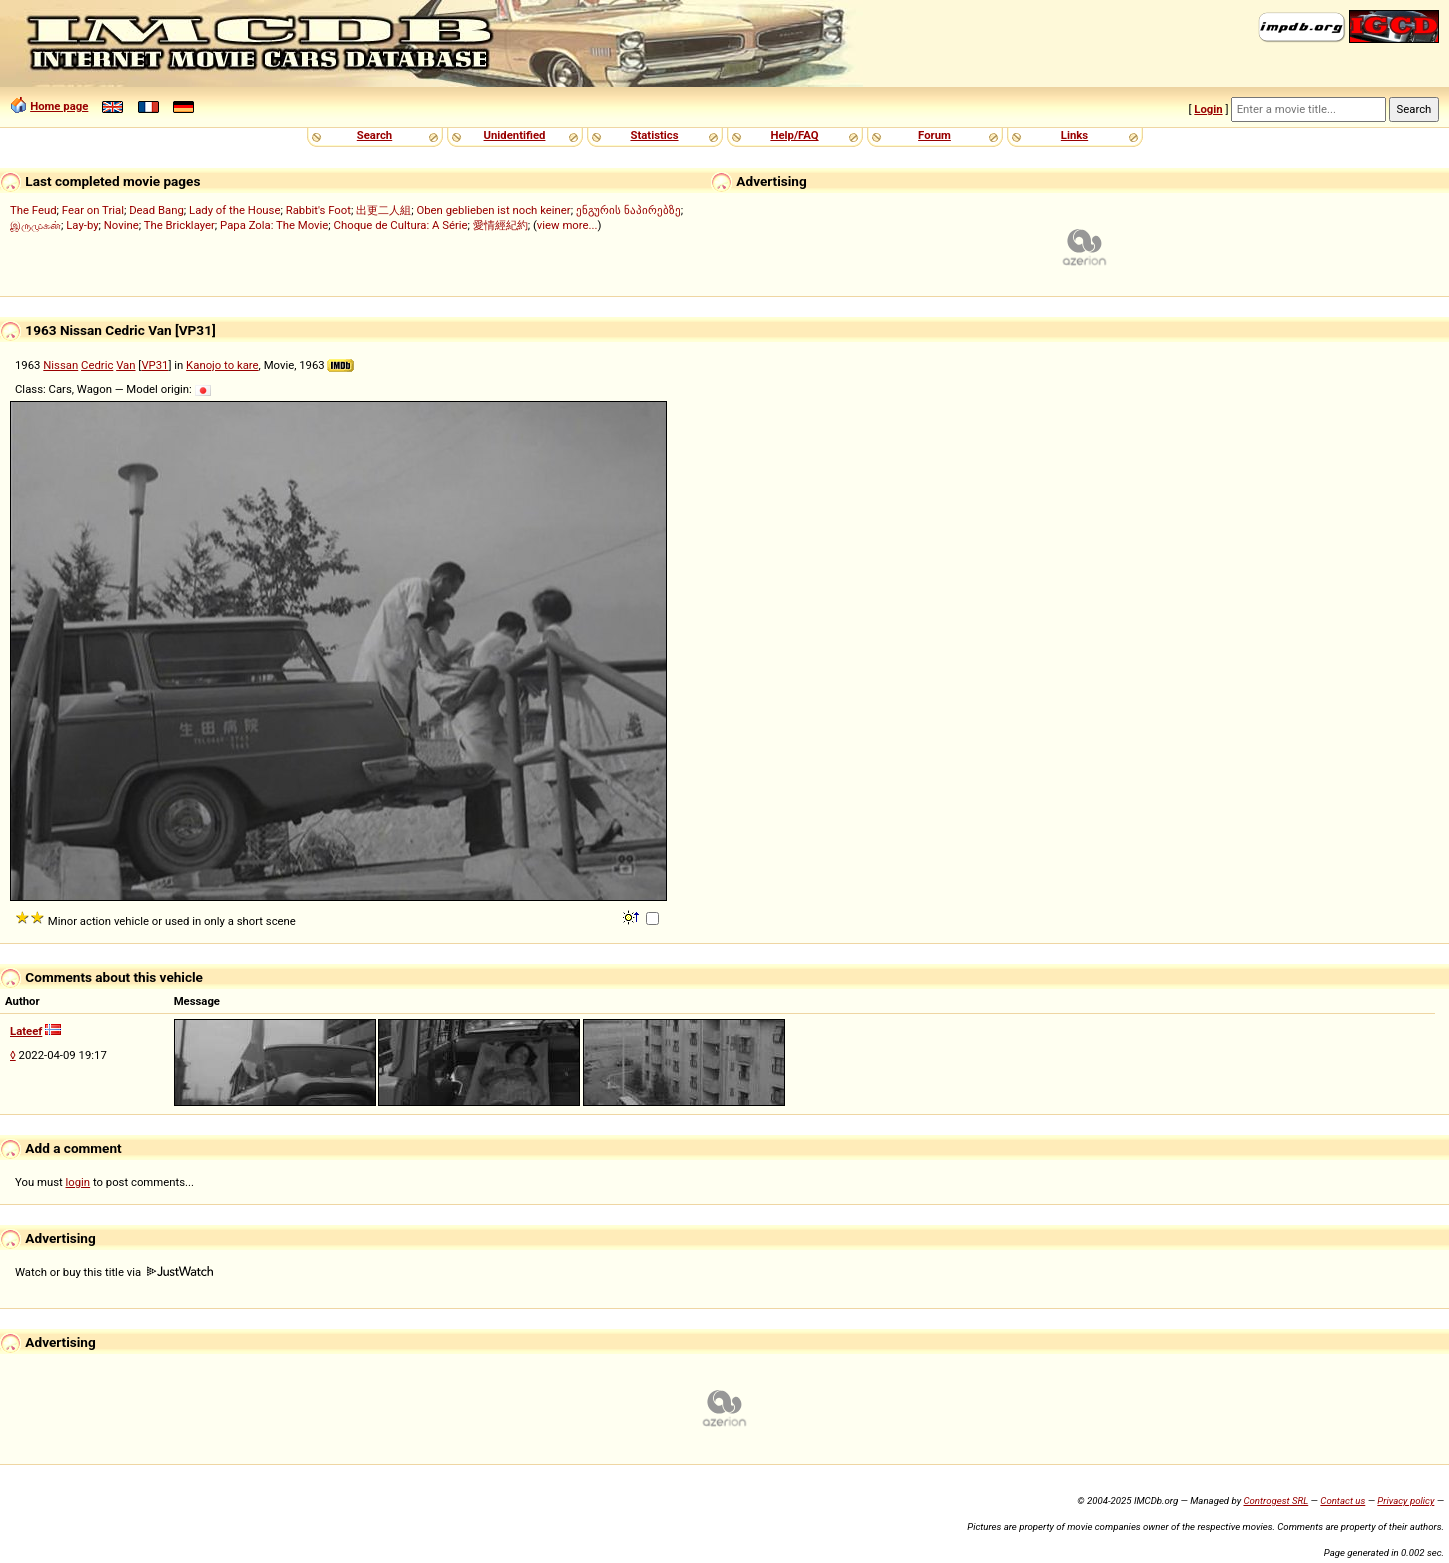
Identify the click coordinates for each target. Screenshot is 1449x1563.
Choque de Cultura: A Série (401, 225)
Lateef (26, 1031)
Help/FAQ (794, 135)
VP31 (154, 365)
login (78, 1182)
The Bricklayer (179, 225)
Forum (934, 135)
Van (125, 365)
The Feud (33, 210)
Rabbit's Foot (318, 210)
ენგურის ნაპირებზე (628, 210)
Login (1208, 109)
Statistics (654, 135)
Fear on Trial (93, 210)
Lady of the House (234, 210)
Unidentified (515, 135)
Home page (59, 106)
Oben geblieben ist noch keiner (493, 210)
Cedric (97, 365)
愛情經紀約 (500, 225)
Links (1074, 135)
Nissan (60, 365)
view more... (567, 225)
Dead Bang (156, 210)
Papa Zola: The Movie (274, 225)
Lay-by (82, 225)
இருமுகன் (35, 225)
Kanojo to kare (222, 365)
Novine (121, 225)
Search (374, 135)
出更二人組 (383, 210)
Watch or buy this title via (114, 1272)
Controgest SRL (1275, 1500)
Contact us (1342, 1500)
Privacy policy (1405, 1500)
